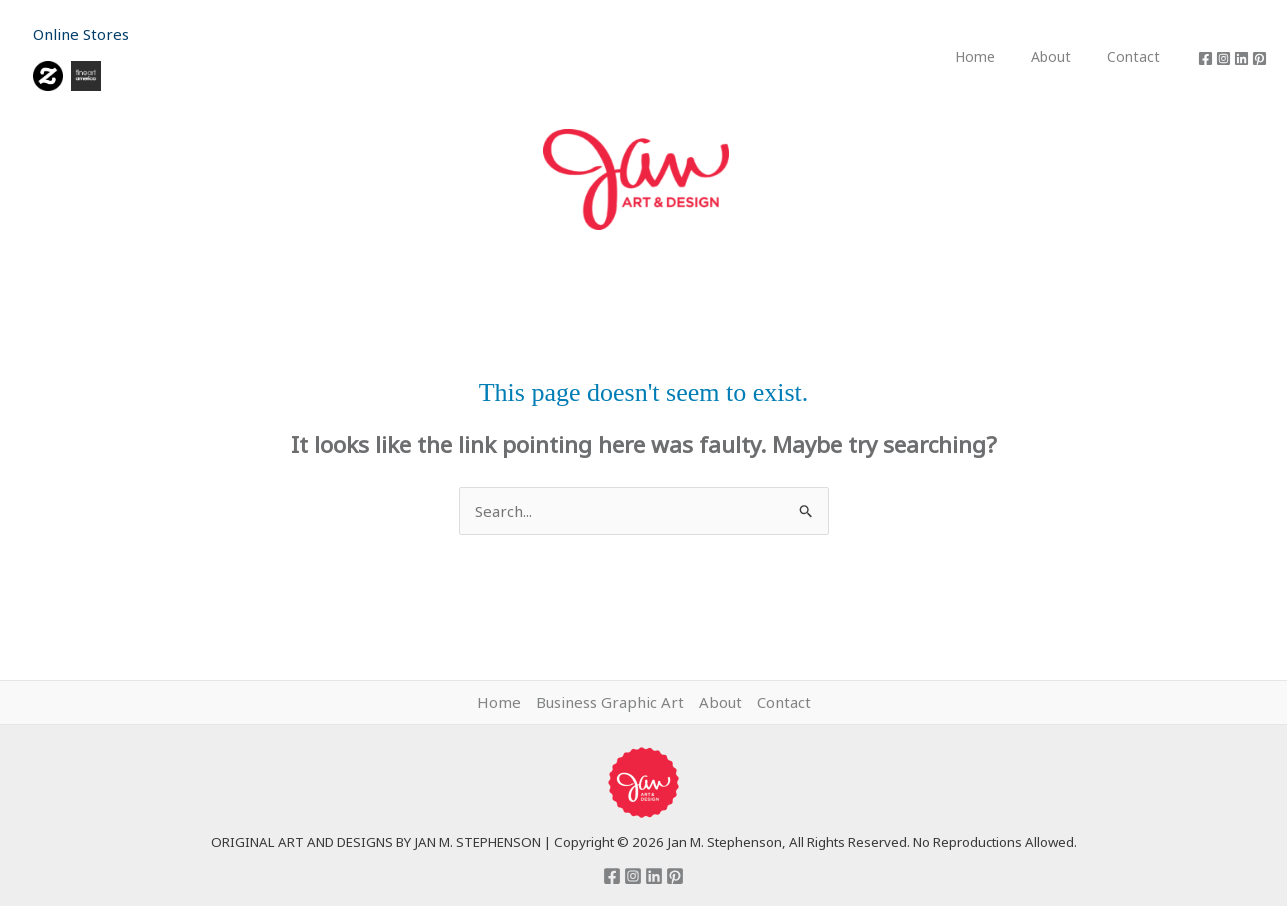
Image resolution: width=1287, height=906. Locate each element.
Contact (1137, 56)
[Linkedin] (1241, 58)
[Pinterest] (1259, 58)
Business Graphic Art (610, 702)
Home (995, 56)
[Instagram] (1223, 58)
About (1063, 56)
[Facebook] (1205, 58)
